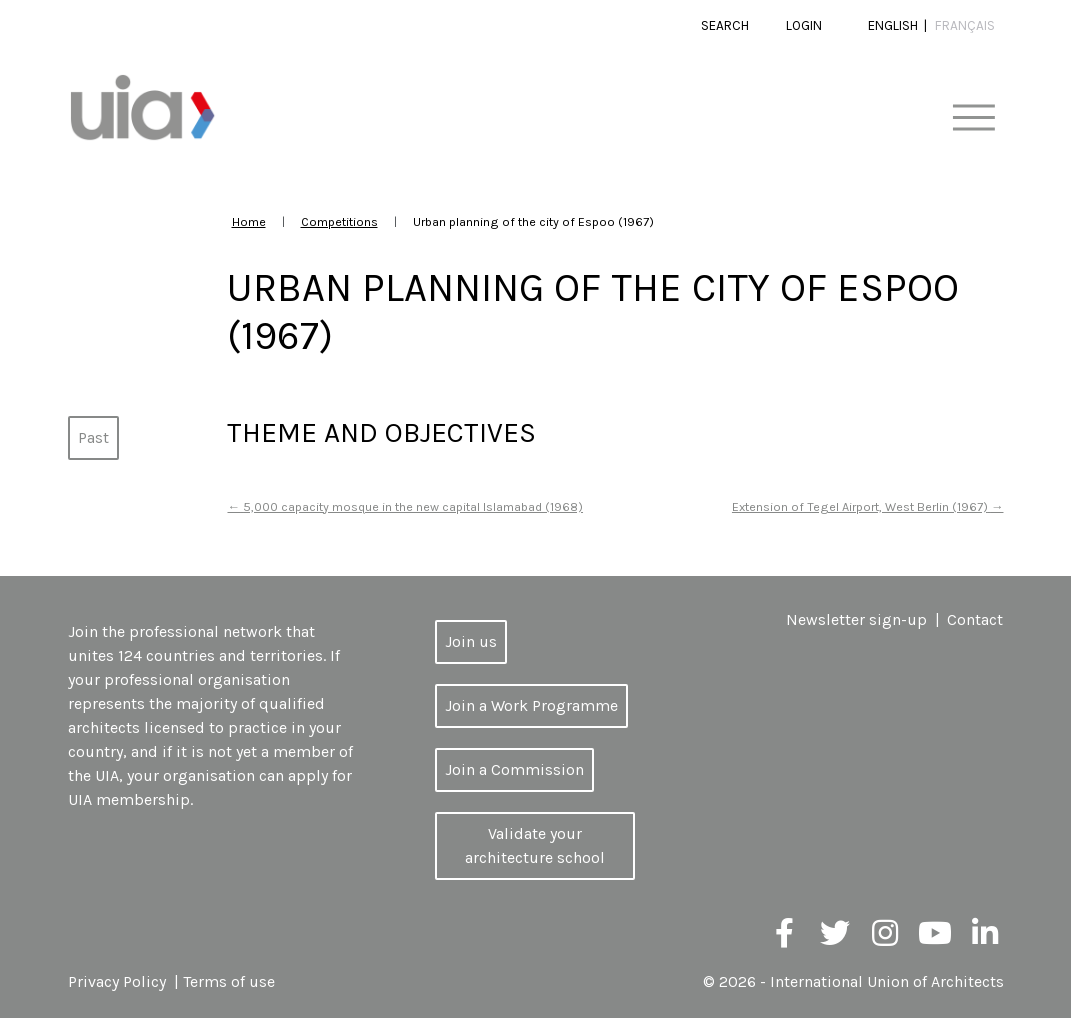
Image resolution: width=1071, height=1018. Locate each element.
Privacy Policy (117, 981)
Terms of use (229, 981)
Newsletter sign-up (856, 619)
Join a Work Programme (531, 705)
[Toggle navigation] (973, 118)
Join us (471, 641)
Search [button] (725, 25)
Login (804, 25)
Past (93, 437)
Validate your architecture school (535, 845)
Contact (975, 619)
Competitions (339, 221)
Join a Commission (514, 769)
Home (249, 221)
